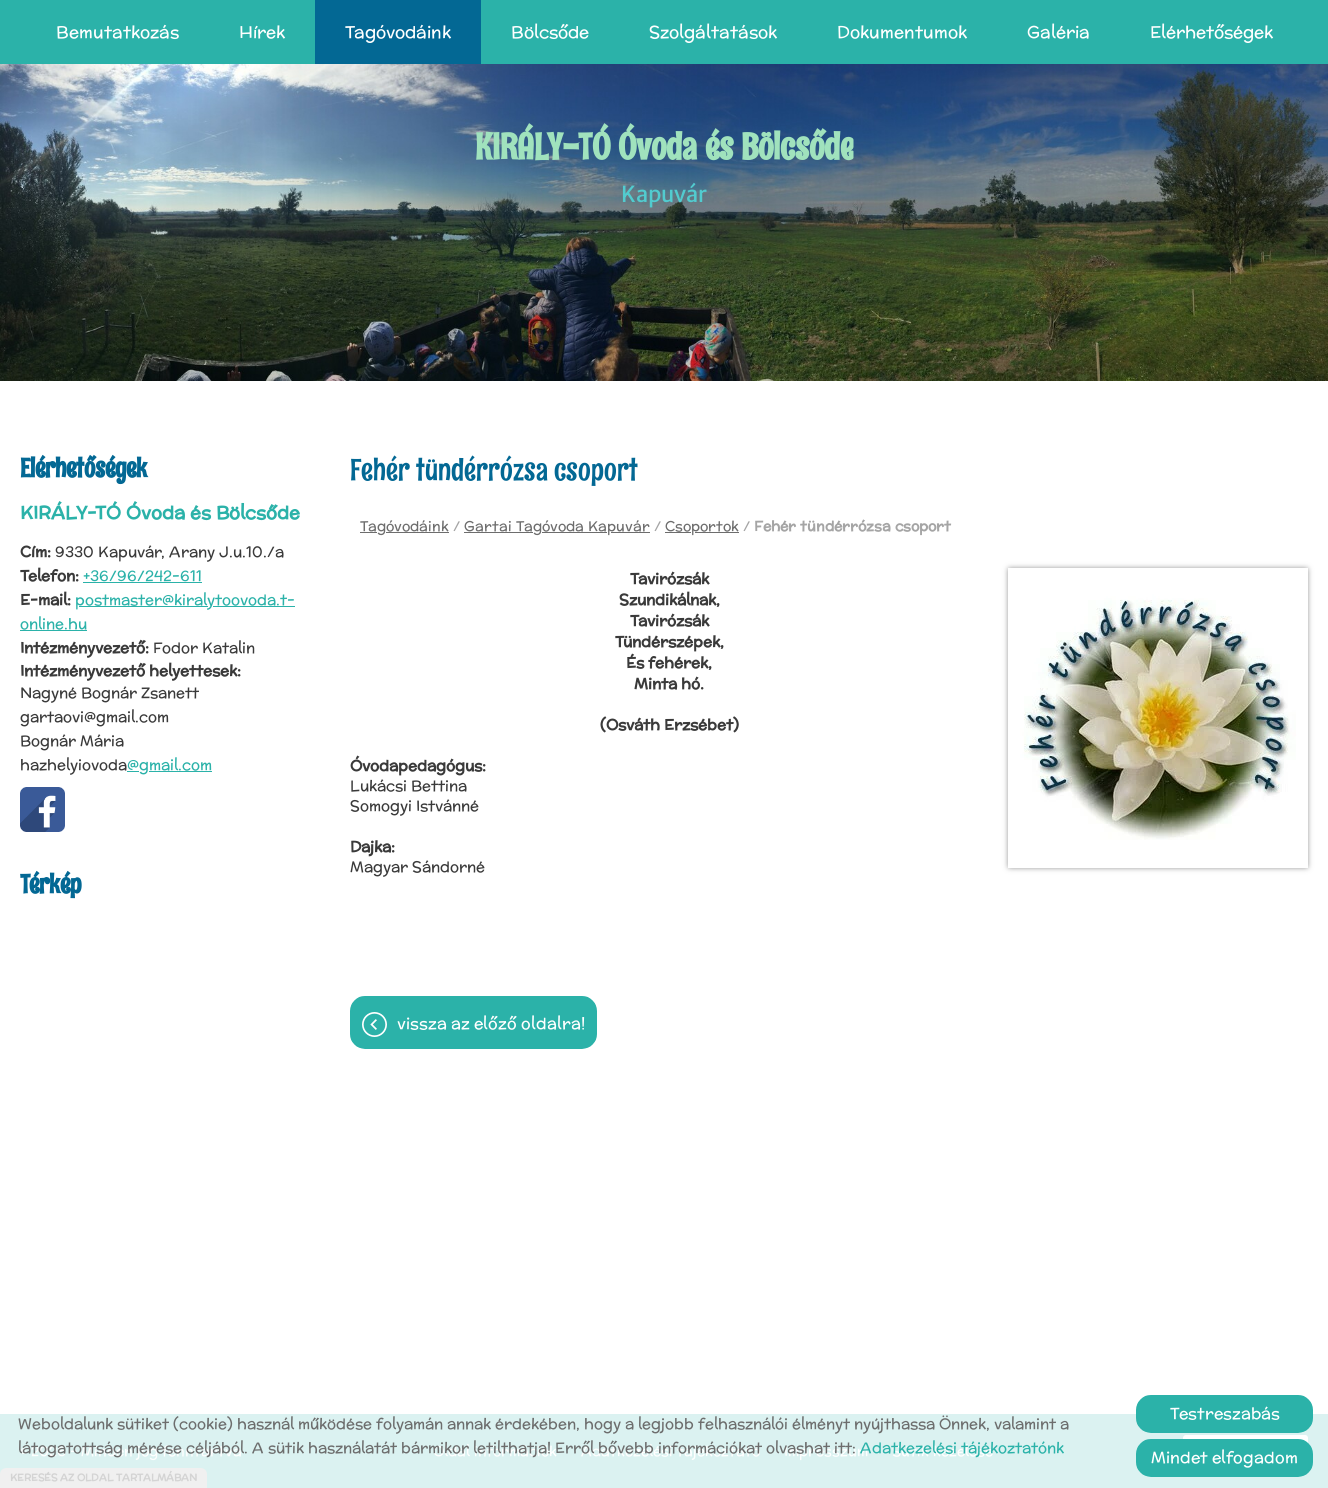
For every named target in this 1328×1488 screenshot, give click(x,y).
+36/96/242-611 (142, 575)
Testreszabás (1225, 1413)
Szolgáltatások (713, 32)
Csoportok (702, 526)
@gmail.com (169, 764)
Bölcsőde (550, 32)
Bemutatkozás (117, 32)
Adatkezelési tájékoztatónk (962, 1447)
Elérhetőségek (1211, 32)
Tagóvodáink (398, 32)
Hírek (262, 32)
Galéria (1058, 32)
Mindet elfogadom (1224, 1457)
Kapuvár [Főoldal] (664, 166)
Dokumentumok (902, 32)
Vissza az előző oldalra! (491, 1023)
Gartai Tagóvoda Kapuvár (557, 526)
